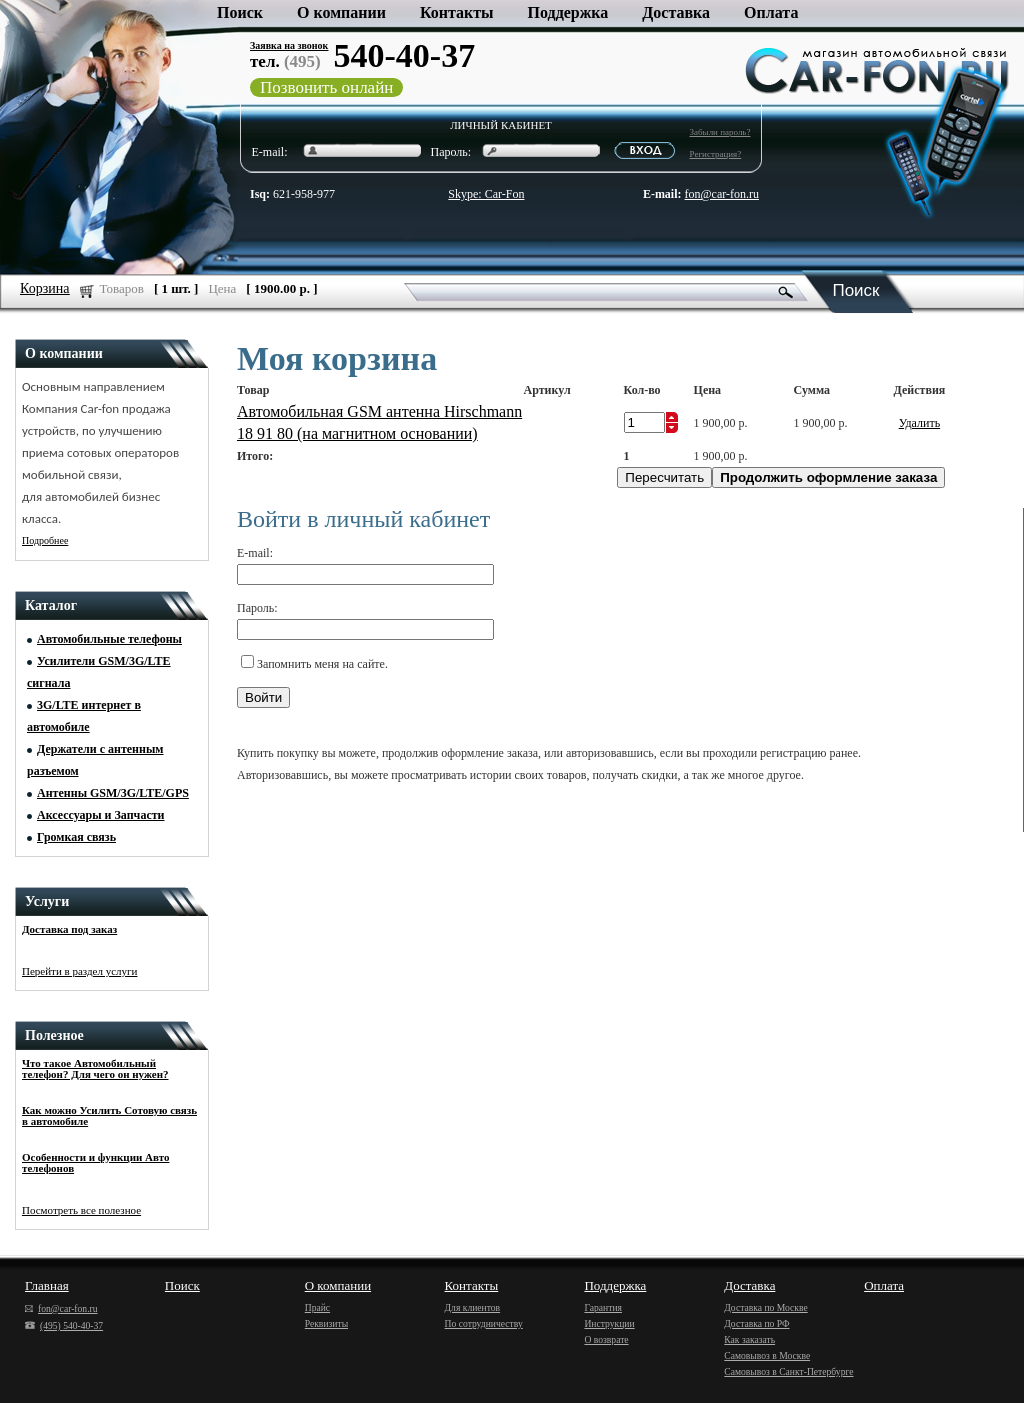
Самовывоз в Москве (767, 1355)
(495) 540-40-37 (64, 1325)
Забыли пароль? (720, 132)
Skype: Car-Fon (486, 194)
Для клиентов (473, 1307)
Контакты (457, 12)
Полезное (54, 1035)
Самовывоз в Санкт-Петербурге (788, 1371)
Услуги (47, 901)
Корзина (45, 288)
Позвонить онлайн (326, 87)
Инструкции (609, 1323)
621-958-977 (292, 194)
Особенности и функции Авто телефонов (95, 1162)
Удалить (919, 423)
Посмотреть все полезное (81, 1210)
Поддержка (568, 12)
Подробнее (45, 540)
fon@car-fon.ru (722, 194)
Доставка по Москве (765, 1307)
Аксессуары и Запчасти (101, 815)
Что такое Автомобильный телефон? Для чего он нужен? (95, 1068)
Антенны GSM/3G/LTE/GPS (113, 793)
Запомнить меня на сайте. (322, 664)
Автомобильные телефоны (109, 639)
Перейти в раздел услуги (80, 971)
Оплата (771, 12)
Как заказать (749, 1339)
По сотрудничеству (484, 1323)
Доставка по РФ (756, 1323)
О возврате (606, 1339)
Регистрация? (716, 154)
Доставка (676, 12)
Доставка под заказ (69, 929)
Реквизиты (326, 1323)
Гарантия (603, 1307)
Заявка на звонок (289, 45)
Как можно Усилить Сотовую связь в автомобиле (109, 1115)
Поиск (240, 12)
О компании (341, 12)
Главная (47, 1285)
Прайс (317, 1307)
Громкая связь (76, 837)
